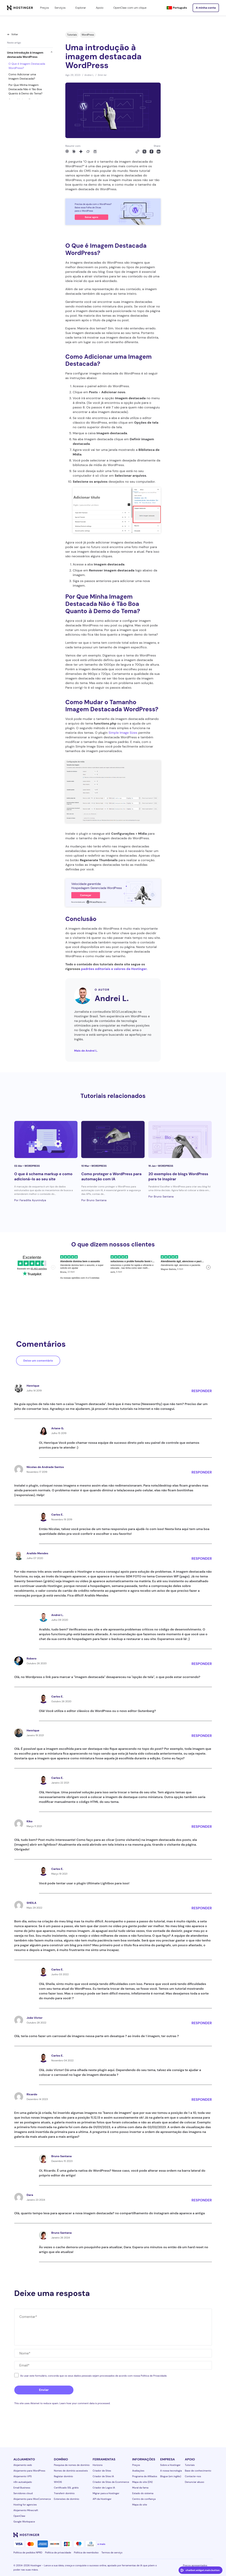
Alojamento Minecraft (25, 2510)
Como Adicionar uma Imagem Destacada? (22, 76)
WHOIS (58, 2482)
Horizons (98, 2465)
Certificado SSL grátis (66, 2487)
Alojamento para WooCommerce (32, 2499)
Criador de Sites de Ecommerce (111, 2482)
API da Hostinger (102, 2499)
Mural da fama (140, 2487)
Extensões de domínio (66, 2499)
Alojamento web (22, 2465)
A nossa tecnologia (171, 2470)
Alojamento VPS (22, 2476)
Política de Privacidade (154, 2375)
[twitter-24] (189, 2535)
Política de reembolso (86, 2552)
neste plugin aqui (101, 2070)
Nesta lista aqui (176, 1529)
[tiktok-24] (210, 2535)
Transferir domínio (64, 2493)
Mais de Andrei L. (86, 1051)
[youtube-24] (196, 2535)
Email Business (21, 2487)
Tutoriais (72, 34)
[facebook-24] (175, 2535)
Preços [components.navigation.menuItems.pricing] (44, 8)
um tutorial (177, 1989)
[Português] (176, 8)
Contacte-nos (193, 2476)
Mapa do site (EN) (142, 2482)
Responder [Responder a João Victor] (202, 2023)
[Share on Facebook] (151, 151)
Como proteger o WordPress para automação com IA (111, 1176)
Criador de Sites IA (103, 2476)
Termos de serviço (111, 2552)
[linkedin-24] (168, 2535)
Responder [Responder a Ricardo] (202, 2099)
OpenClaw (19, 2515)
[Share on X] (144, 151)
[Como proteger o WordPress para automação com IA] (113, 1139)
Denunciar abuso (194, 2482)
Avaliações (138, 2470)
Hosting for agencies (25, 2504)
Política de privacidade (58, 2552)
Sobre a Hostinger (170, 2465)
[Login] (206, 8)
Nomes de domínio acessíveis (71, 2470)
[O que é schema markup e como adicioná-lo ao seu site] (46, 1139)
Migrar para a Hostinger (106, 2493)
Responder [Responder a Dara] (202, 2200)
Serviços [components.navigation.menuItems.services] (62, 7)
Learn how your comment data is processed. (85, 2403)
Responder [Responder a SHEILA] (202, 1908)
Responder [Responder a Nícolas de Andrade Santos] (202, 1472)
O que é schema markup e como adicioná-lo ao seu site (43, 1176)
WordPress (88, 34)
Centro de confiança (144, 2499)
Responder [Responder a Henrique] (202, 1391)
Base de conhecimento (198, 2470)
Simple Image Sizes (123, 733)
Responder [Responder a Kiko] (202, 1826)
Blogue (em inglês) (170, 2476)
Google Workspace (24, 2521)
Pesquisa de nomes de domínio (72, 2465)
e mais (101, 2544)
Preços (136, 2465)
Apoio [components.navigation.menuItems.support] (102, 7)
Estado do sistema (142, 2493)
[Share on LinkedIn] (158, 151)
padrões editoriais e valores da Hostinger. (114, 969)
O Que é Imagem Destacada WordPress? (26, 66)
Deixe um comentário (38, 1360)
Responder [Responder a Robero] (202, 1664)
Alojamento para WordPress (29, 2470)
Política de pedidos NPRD (27, 2552)
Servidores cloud (23, 2493)
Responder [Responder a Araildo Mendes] (202, 1558)
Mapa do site (139, 2504)
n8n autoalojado (22, 2482)
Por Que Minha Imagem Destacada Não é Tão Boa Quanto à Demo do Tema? (25, 89)
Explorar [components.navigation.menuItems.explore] (82, 7)
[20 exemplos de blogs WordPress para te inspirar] (180, 1139)
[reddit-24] (203, 2535)
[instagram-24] (182, 2535)
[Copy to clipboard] (137, 151)
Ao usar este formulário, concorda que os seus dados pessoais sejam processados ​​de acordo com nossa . (93, 2375)
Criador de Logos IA (104, 2487)
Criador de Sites (102, 2470)
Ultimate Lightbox (100, 1883)
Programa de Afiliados (144, 2476)
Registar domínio (63, 2476)
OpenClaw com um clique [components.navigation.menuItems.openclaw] (130, 8)
